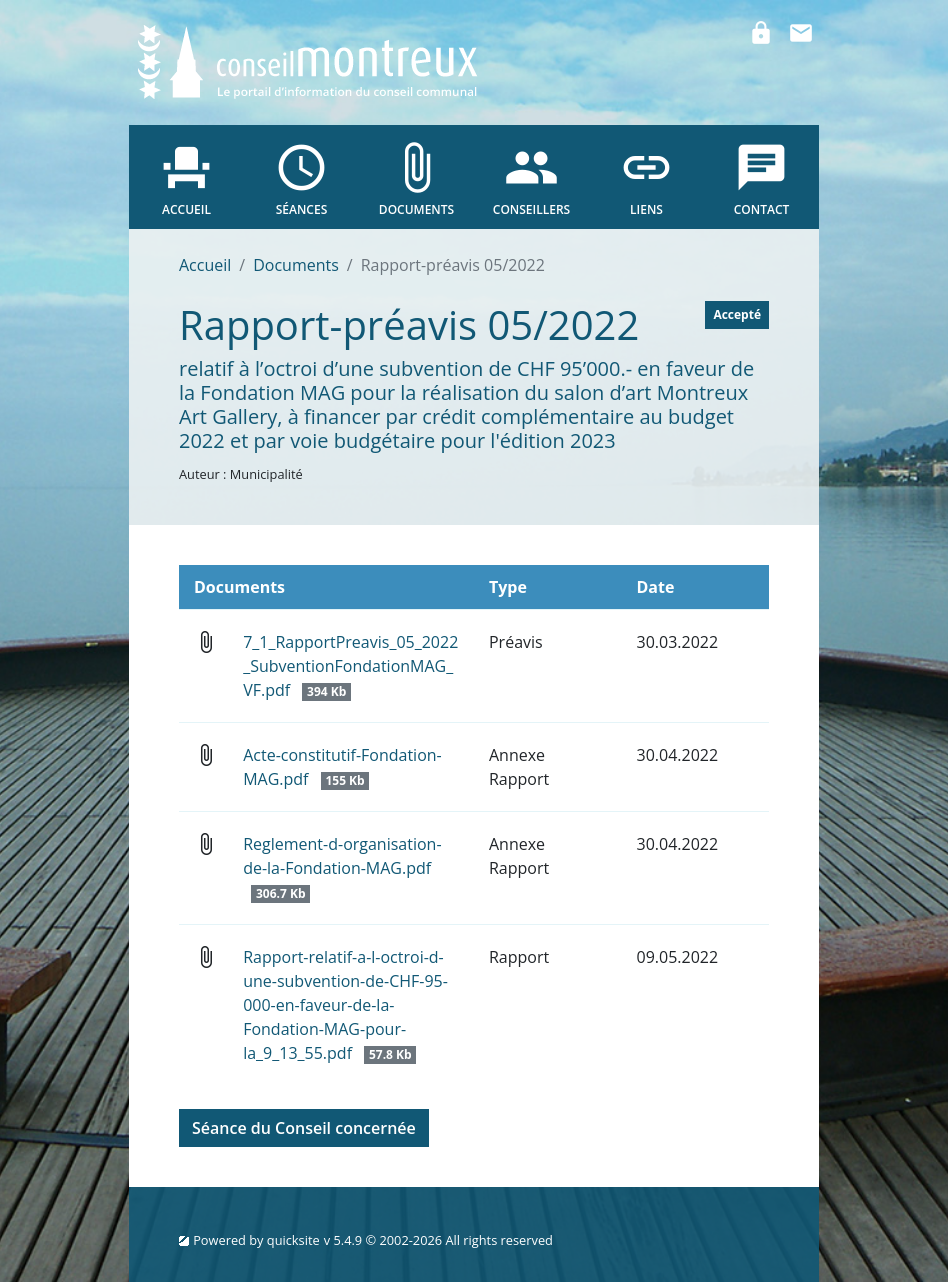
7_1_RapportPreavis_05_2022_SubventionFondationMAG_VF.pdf (350, 666)
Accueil (205, 265)
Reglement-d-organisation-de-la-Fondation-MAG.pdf (342, 868)
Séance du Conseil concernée (304, 1128)
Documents (296, 265)
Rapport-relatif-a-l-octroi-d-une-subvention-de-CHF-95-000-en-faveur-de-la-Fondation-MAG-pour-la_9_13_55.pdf (345, 1005)
